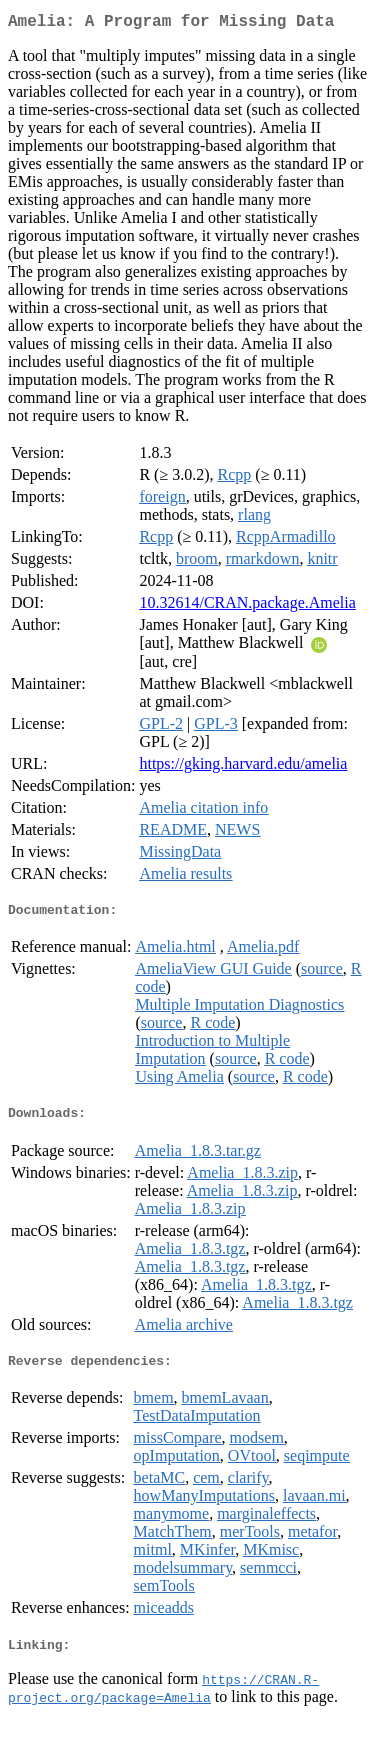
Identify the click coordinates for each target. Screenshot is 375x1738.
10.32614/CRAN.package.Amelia (247, 606)
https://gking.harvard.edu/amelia (243, 767)
